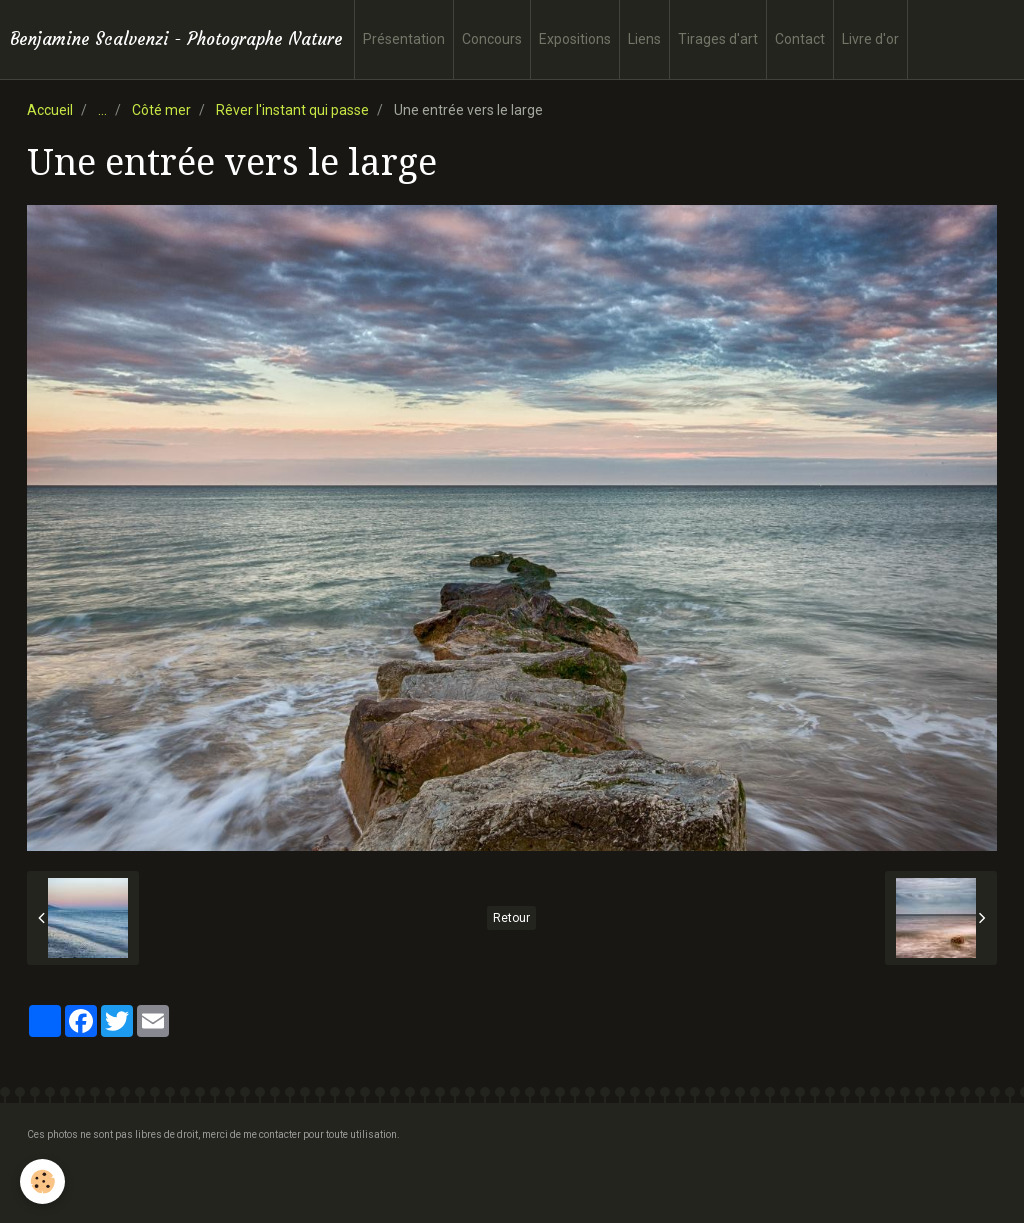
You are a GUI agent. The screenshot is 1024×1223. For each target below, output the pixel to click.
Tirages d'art (718, 39)
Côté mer (161, 110)
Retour (511, 918)
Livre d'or (870, 39)
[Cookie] (42, 1181)
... (102, 110)
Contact (800, 39)
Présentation (404, 39)
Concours (492, 39)
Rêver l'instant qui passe (292, 110)
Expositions (575, 39)
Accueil (50, 110)
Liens (644, 39)
